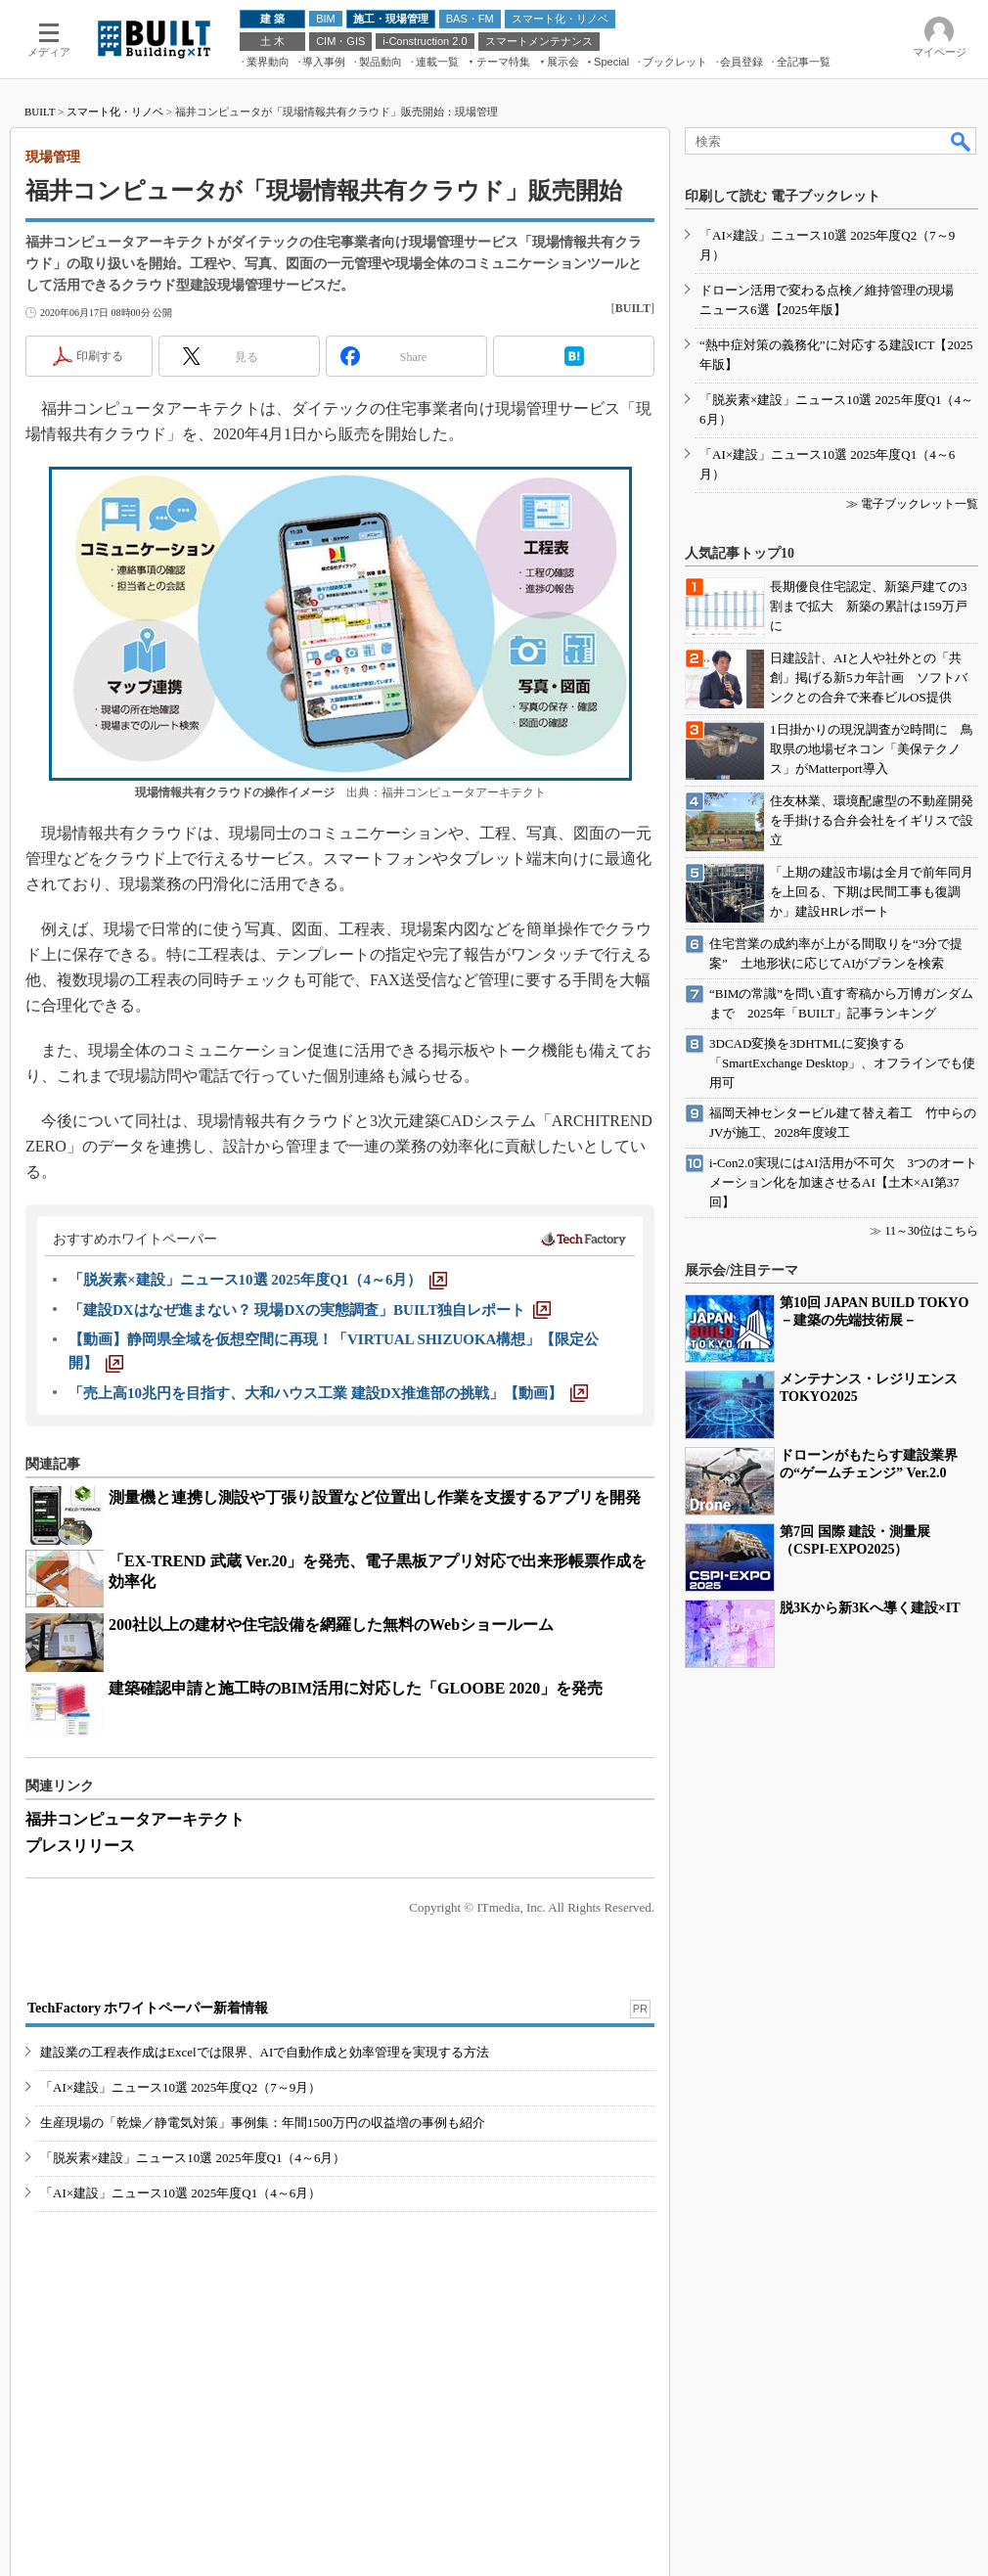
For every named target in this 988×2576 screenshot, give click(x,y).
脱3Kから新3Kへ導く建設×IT (870, 1608)
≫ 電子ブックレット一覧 (912, 504)
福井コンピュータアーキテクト (135, 1819)
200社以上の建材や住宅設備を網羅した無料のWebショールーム (331, 1624)
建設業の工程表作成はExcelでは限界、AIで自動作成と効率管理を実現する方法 (264, 2052)
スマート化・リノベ (115, 111)
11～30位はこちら (931, 1231)
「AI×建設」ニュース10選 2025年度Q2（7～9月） (180, 2087)
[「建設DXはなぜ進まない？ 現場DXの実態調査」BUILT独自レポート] (309, 1310)
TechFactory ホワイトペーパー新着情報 (147, 2008)
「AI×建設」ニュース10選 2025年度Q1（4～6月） (180, 2193)
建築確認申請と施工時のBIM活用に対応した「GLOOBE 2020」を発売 (356, 1688)
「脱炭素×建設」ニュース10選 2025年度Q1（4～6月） (192, 2157)
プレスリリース (80, 1845)
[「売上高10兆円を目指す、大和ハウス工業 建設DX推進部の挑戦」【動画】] (328, 1393)
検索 (961, 141)
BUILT (39, 111)
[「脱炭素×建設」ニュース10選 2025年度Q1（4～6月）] (257, 1280)
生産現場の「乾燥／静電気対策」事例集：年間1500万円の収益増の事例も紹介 (262, 2122)
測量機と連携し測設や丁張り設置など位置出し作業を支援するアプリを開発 (375, 1497)
